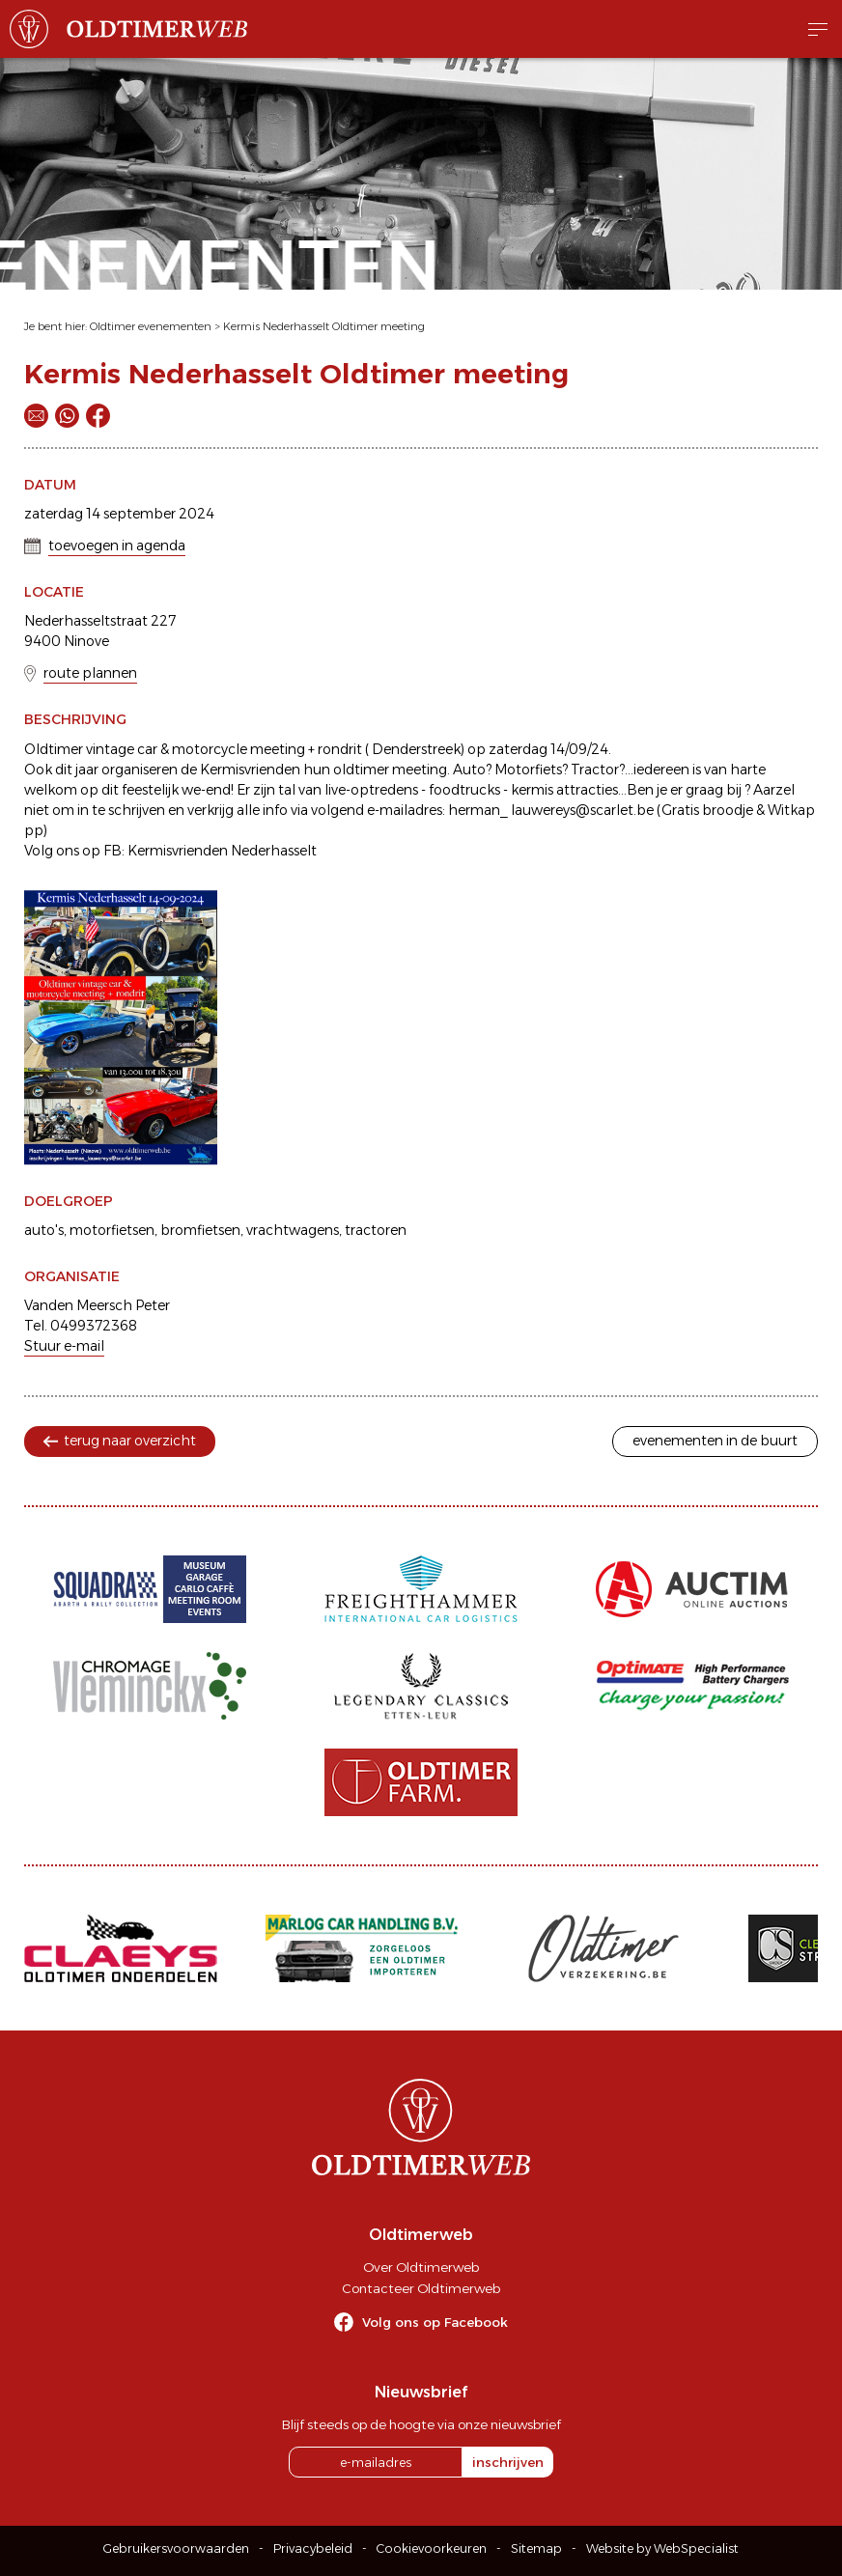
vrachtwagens (292, 1230)
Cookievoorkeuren (432, 2548)
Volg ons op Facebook (435, 2322)
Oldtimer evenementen (150, 326)
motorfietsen (112, 1230)
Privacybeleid (312, 2548)
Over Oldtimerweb (421, 2267)
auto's (44, 1230)
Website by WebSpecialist (662, 2548)
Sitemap (536, 2548)
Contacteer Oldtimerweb (421, 2288)
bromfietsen (200, 1230)
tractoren (376, 1230)
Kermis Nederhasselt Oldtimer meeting (324, 326)
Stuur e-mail (64, 1346)
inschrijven (508, 2462)
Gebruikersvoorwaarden (176, 2548)
